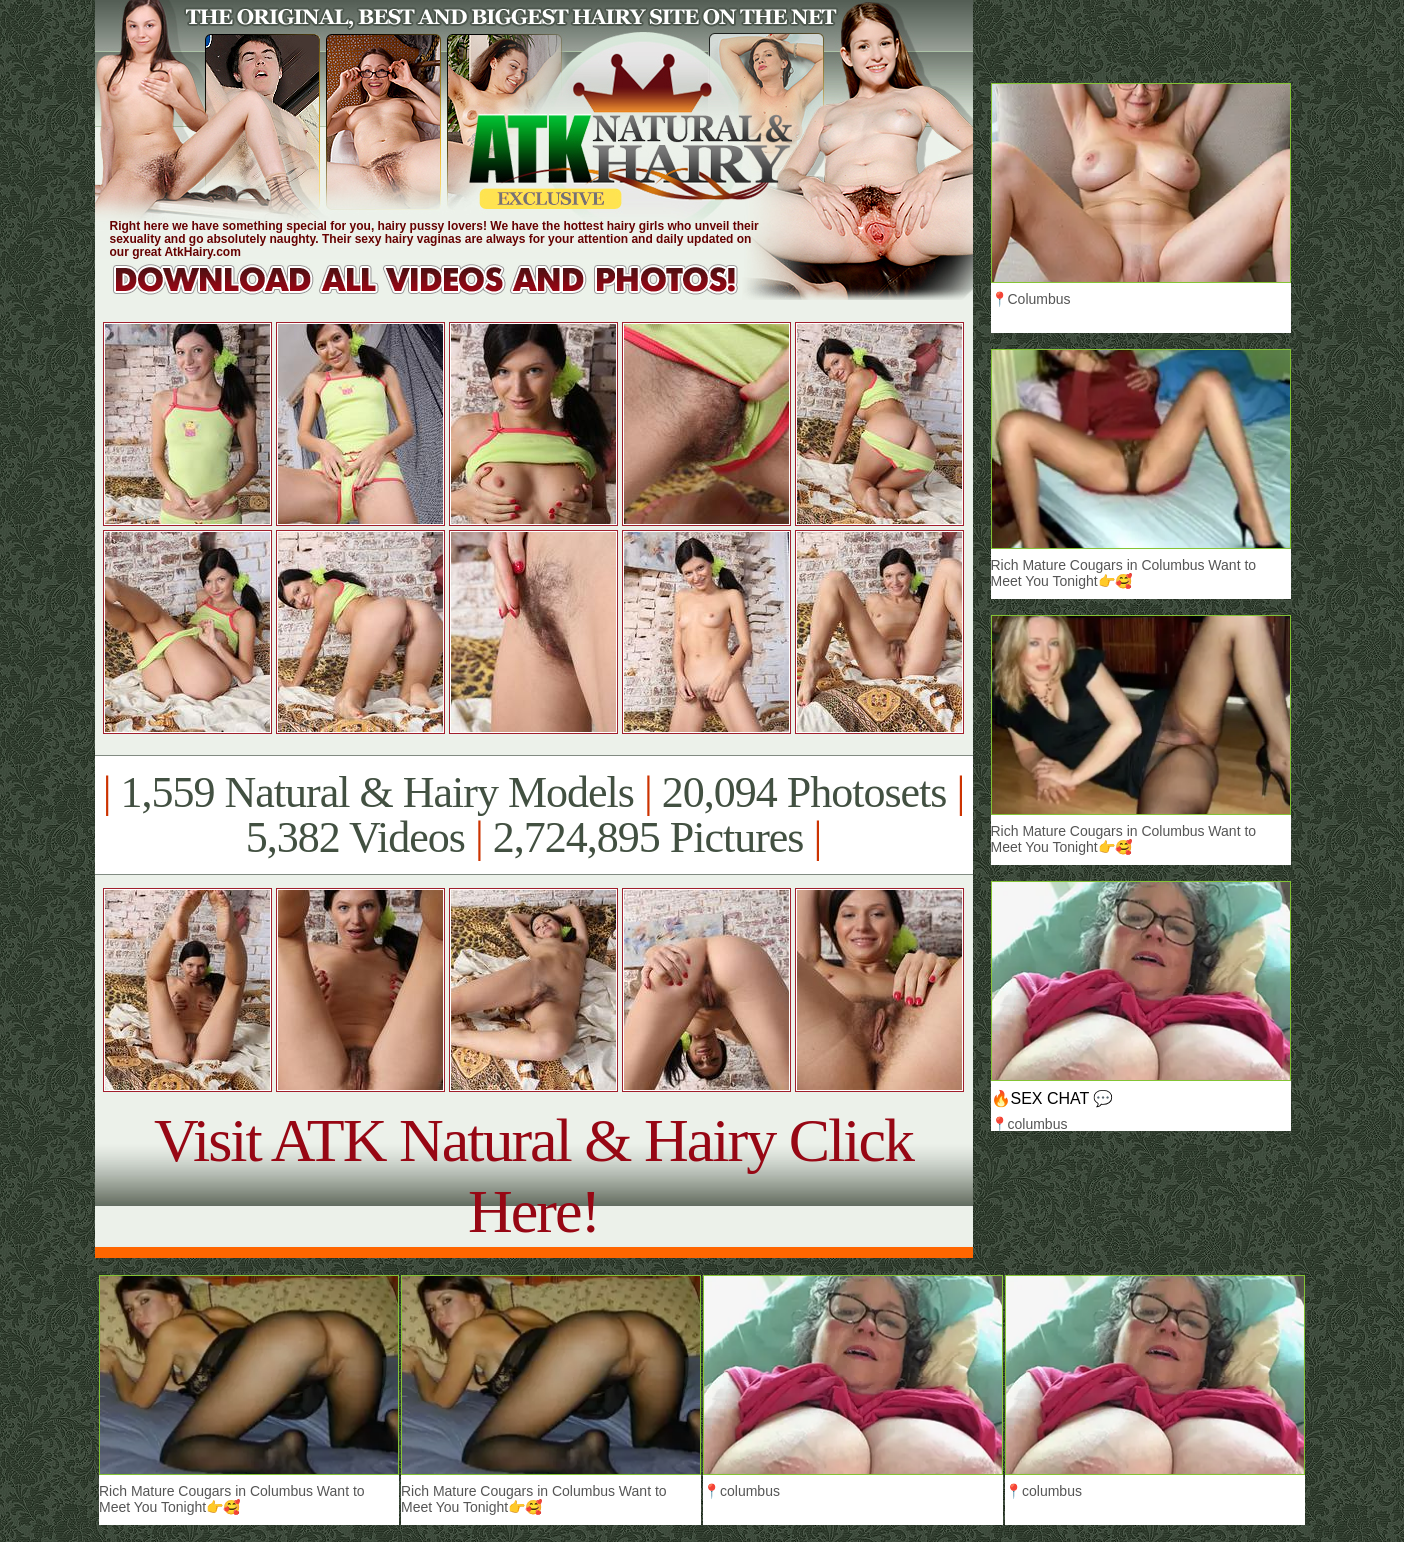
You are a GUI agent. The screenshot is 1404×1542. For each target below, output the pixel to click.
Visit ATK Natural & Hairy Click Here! (533, 1175)
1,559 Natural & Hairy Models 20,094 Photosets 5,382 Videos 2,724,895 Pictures (533, 815)
